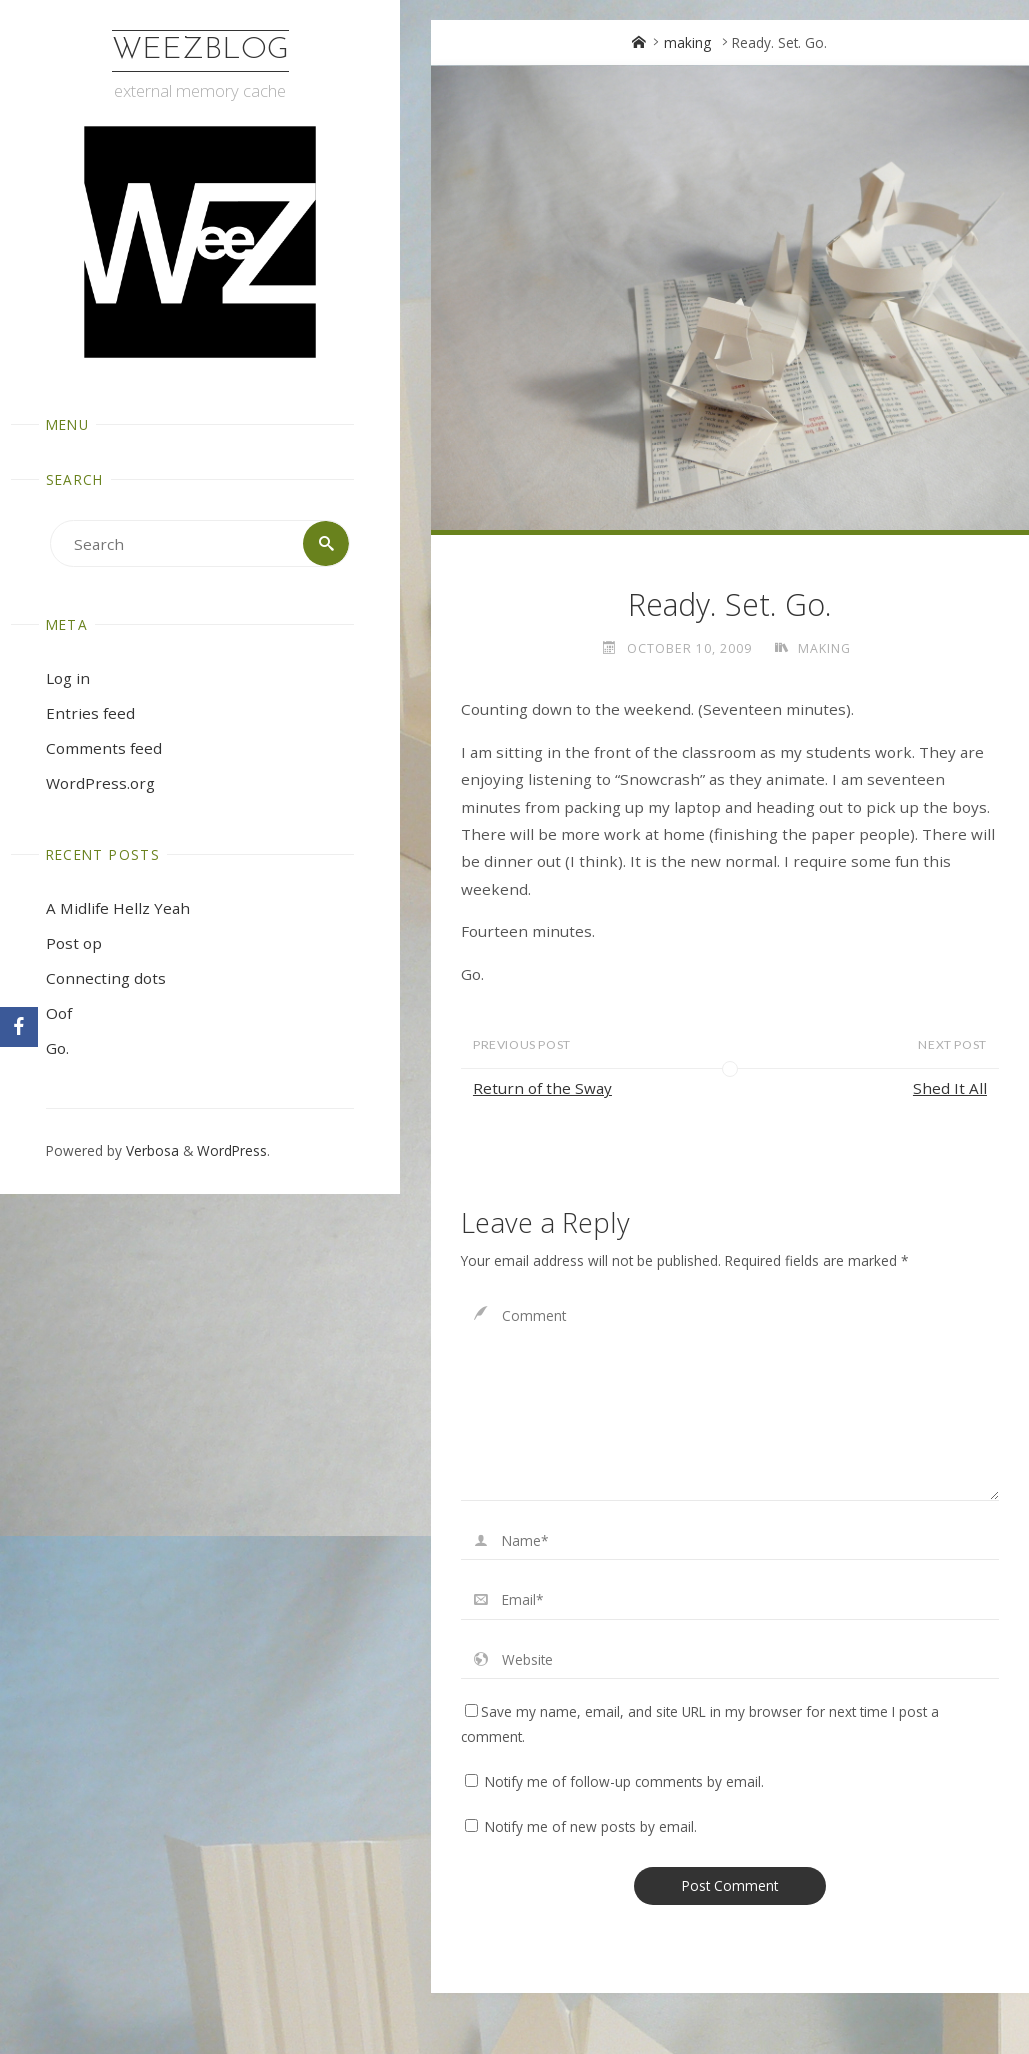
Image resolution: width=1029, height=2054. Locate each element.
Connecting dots (106, 978)
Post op (74, 943)
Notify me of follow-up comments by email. (624, 1781)
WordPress (232, 1150)
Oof (59, 1013)
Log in (68, 678)
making (687, 42)
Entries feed (90, 713)
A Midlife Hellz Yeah (118, 908)
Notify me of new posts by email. (591, 1826)
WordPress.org (100, 783)
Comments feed (104, 748)
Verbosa (150, 1150)
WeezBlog (200, 50)
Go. (57, 1048)
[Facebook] (19, 1027)
